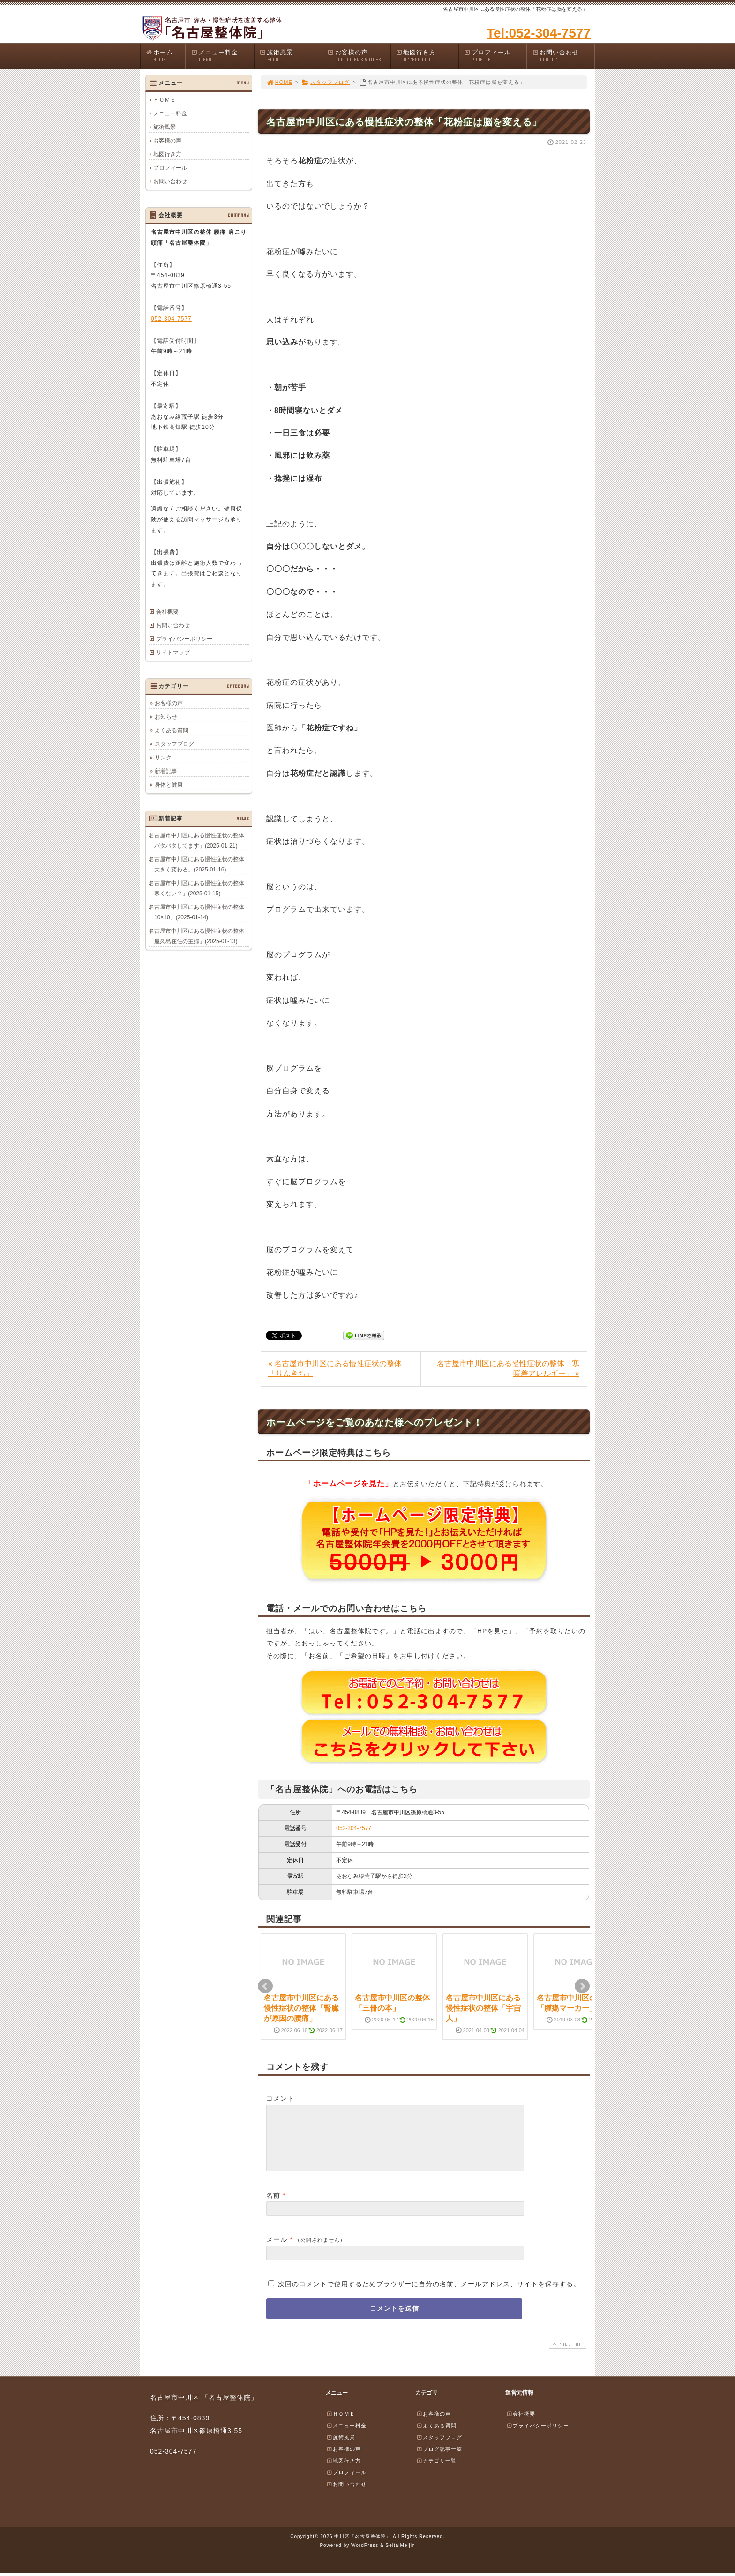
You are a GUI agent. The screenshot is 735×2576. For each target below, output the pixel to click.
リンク (163, 757)
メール (276, 2250)
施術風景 (290, 56)
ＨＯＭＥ (164, 100)
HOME (279, 82)
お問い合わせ (563, 56)
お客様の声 (358, 56)
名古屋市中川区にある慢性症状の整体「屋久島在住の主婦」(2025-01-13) (196, 935)
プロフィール (495, 56)
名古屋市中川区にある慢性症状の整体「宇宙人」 (483, 2008)
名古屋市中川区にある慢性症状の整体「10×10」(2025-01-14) (196, 911)
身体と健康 (169, 784)
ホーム (165, 56)
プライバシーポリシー (184, 639)
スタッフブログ (325, 82)
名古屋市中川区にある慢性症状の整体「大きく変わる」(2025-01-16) (196, 864)
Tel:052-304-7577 (539, 33)
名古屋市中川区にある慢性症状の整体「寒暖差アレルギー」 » (508, 1368)
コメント (280, 2098)
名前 (273, 2206)
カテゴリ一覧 (436, 2472)
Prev (265, 1986)
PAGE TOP (566, 2355)
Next (582, 1986)
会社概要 (167, 611)
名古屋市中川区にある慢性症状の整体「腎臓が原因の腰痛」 (301, 2008)
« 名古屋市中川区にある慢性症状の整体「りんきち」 (335, 1368)
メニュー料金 (222, 56)
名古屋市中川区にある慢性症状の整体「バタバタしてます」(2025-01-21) (196, 840)
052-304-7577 (353, 1828)
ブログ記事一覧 (439, 2460)
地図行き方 (427, 56)
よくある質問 (171, 730)
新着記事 (166, 770)
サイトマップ (173, 652)
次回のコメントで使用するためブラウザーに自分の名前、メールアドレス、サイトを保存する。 (429, 2295)
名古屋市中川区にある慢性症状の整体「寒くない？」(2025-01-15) (196, 887)
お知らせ (166, 716)
